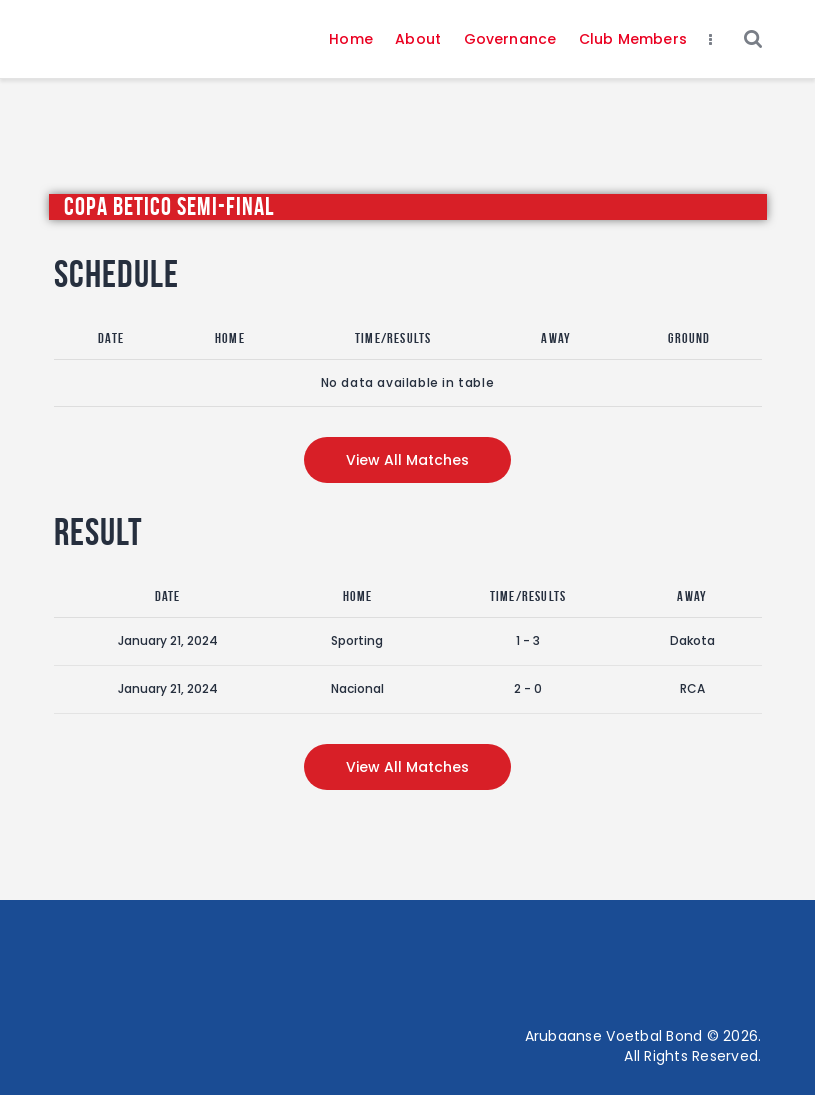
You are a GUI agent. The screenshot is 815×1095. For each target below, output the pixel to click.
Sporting (357, 640)
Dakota (692, 640)
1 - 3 (528, 640)
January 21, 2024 (168, 640)
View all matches (407, 460)
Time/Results (393, 338)
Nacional (357, 688)
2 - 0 (528, 688)
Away (556, 338)
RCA (692, 688)
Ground (689, 338)
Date (111, 338)
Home (230, 338)
